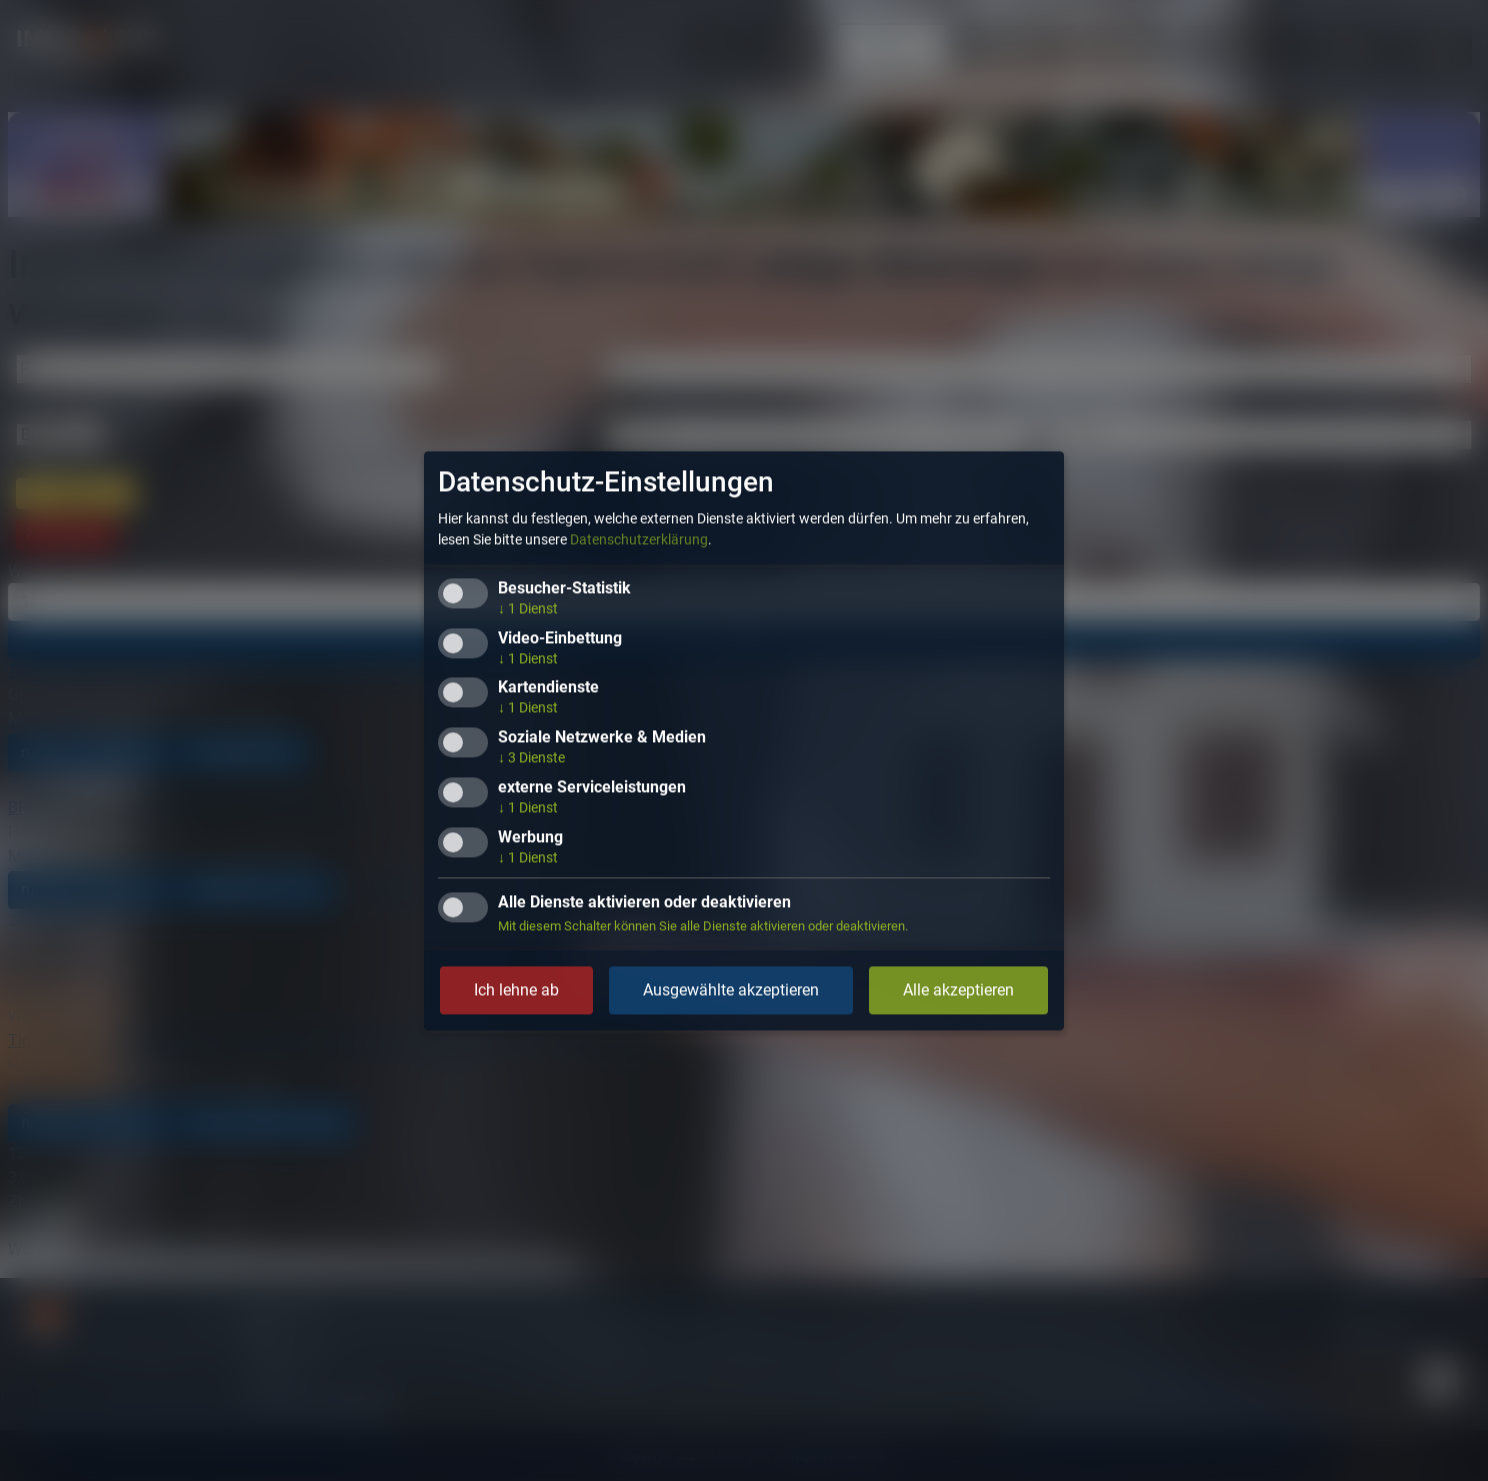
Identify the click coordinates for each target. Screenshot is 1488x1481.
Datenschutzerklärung (639, 539)
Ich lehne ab (516, 989)
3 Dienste (531, 758)
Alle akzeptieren (958, 989)
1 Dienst (528, 608)
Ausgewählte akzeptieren (731, 989)
